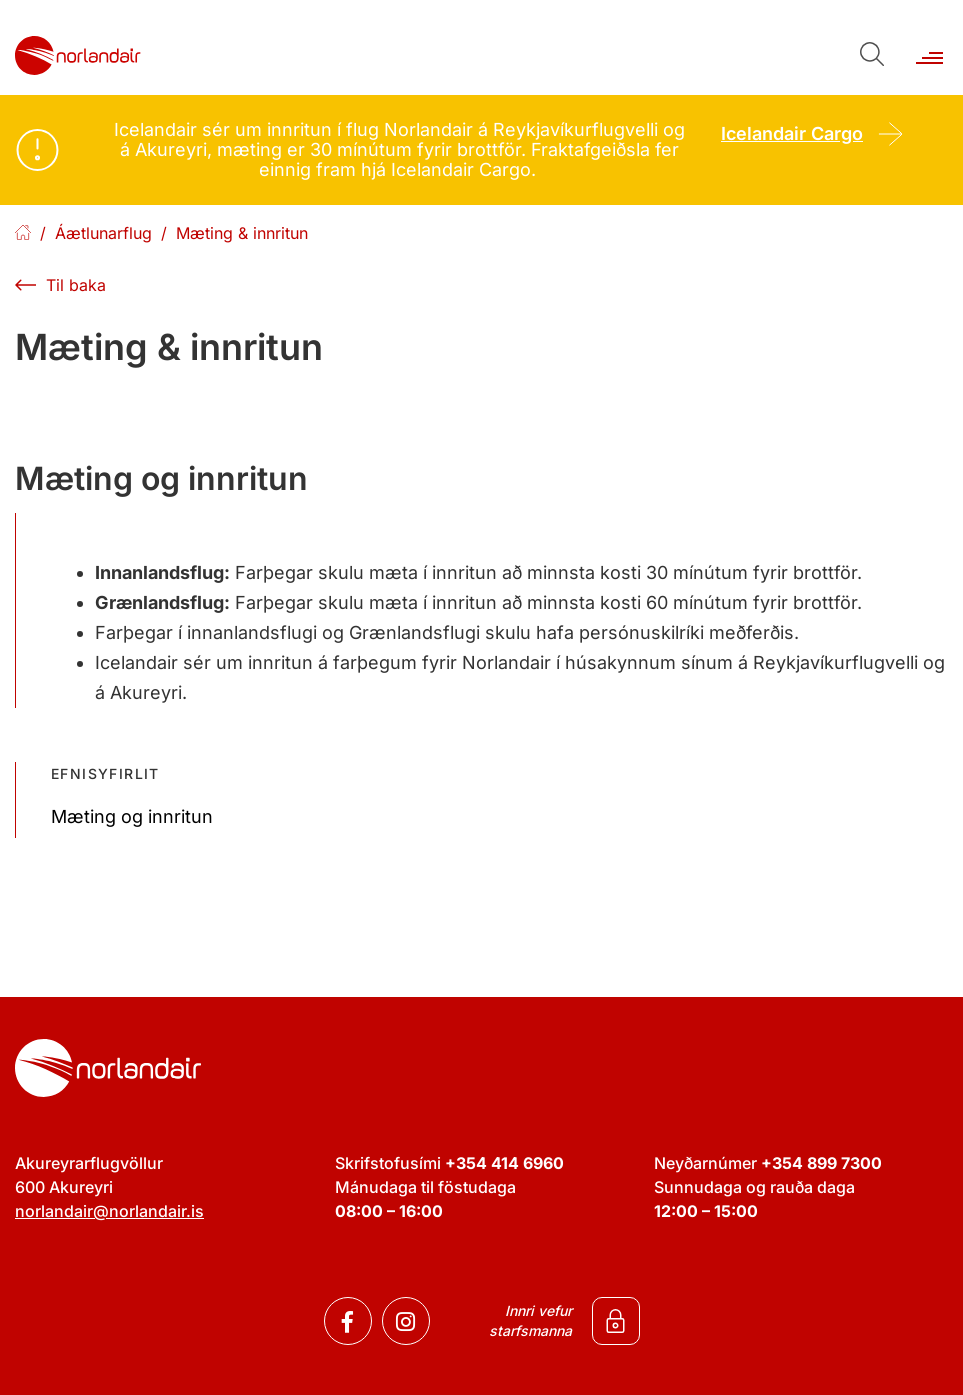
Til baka (76, 285)
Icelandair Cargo (792, 133)
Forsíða (23, 233)
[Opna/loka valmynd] (928, 47)
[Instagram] (406, 1321)
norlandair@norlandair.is (109, 1211)
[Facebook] (348, 1321)
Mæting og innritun (132, 816)
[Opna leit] (870, 52)
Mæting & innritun (242, 233)
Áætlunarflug (103, 233)
